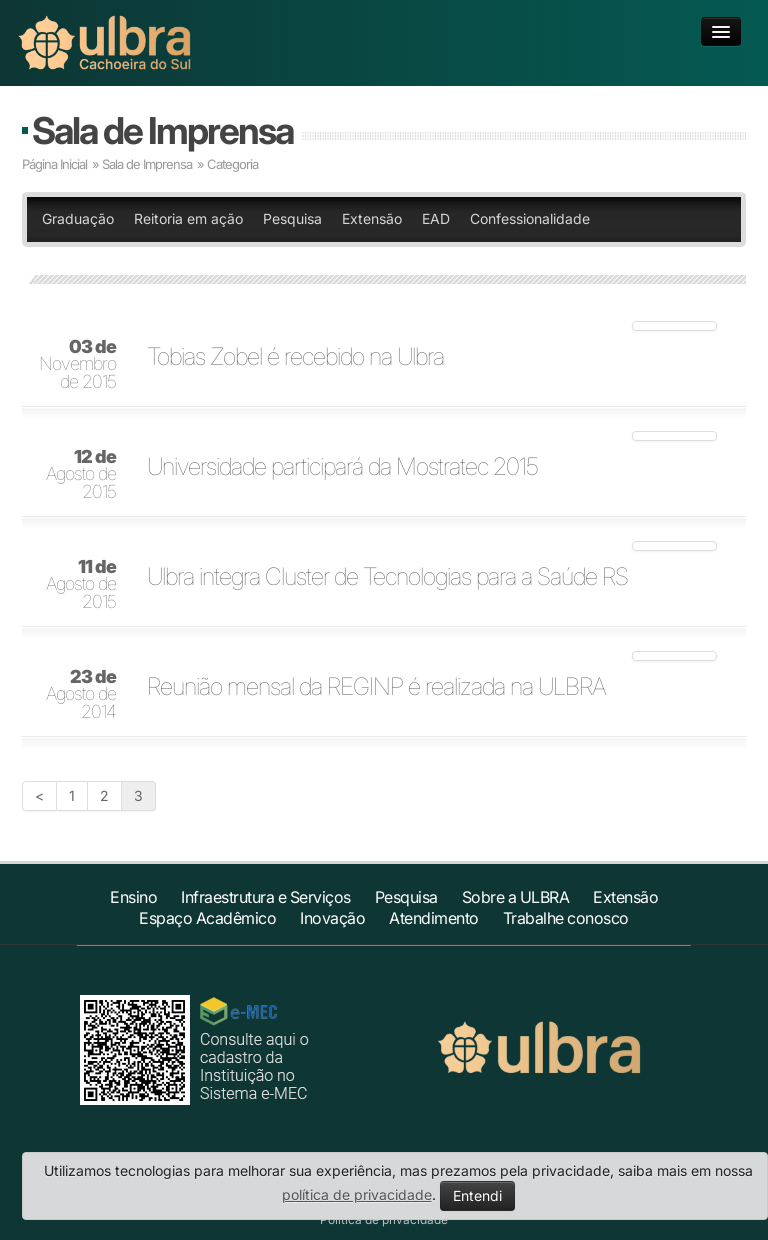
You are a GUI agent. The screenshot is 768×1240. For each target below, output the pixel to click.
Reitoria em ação (188, 218)
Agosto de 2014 (81, 695)
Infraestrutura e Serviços (266, 897)
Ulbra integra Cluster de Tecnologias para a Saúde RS (387, 577)
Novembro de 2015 (77, 365)
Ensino (133, 897)
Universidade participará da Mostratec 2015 (342, 467)
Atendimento (434, 918)
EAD (436, 218)
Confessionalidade (530, 218)
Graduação (78, 218)
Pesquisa (292, 218)
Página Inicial (54, 164)
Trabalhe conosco (566, 918)
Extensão (372, 218)
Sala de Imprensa (162, 130)
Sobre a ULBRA (516, 897)
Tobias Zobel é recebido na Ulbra (295, 357)
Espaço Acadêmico (207, 918)
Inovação (332, 918)
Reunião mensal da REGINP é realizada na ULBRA (376, 687)
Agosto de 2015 (81, 475)
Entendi (477, 1195)
